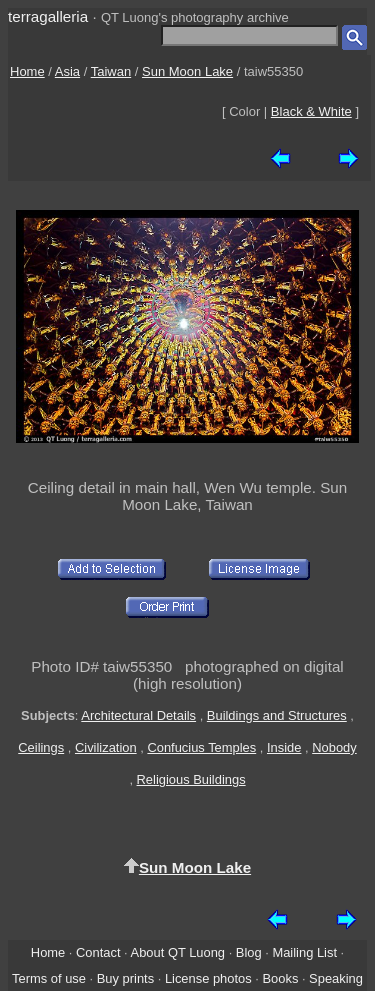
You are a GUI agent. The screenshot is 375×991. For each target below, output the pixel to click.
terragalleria (48, 16)
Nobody (334, 747)
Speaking (336, 978)
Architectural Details (138, 715)
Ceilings (41, 747)
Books (280, 978)
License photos (208, 978)
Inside (284, 747)
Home (27, 71)
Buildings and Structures (277, 715)
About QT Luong (178, 952)
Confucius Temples (201, 747)
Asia (67, 71)
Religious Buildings (191, 779)
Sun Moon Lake (187, 71)
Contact (98, 952)
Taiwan (111, 71)
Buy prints (125, 978)
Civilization (106, 747)
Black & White (311, 111)
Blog (249, 952)
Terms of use (49, 978)
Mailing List (304, 952)
